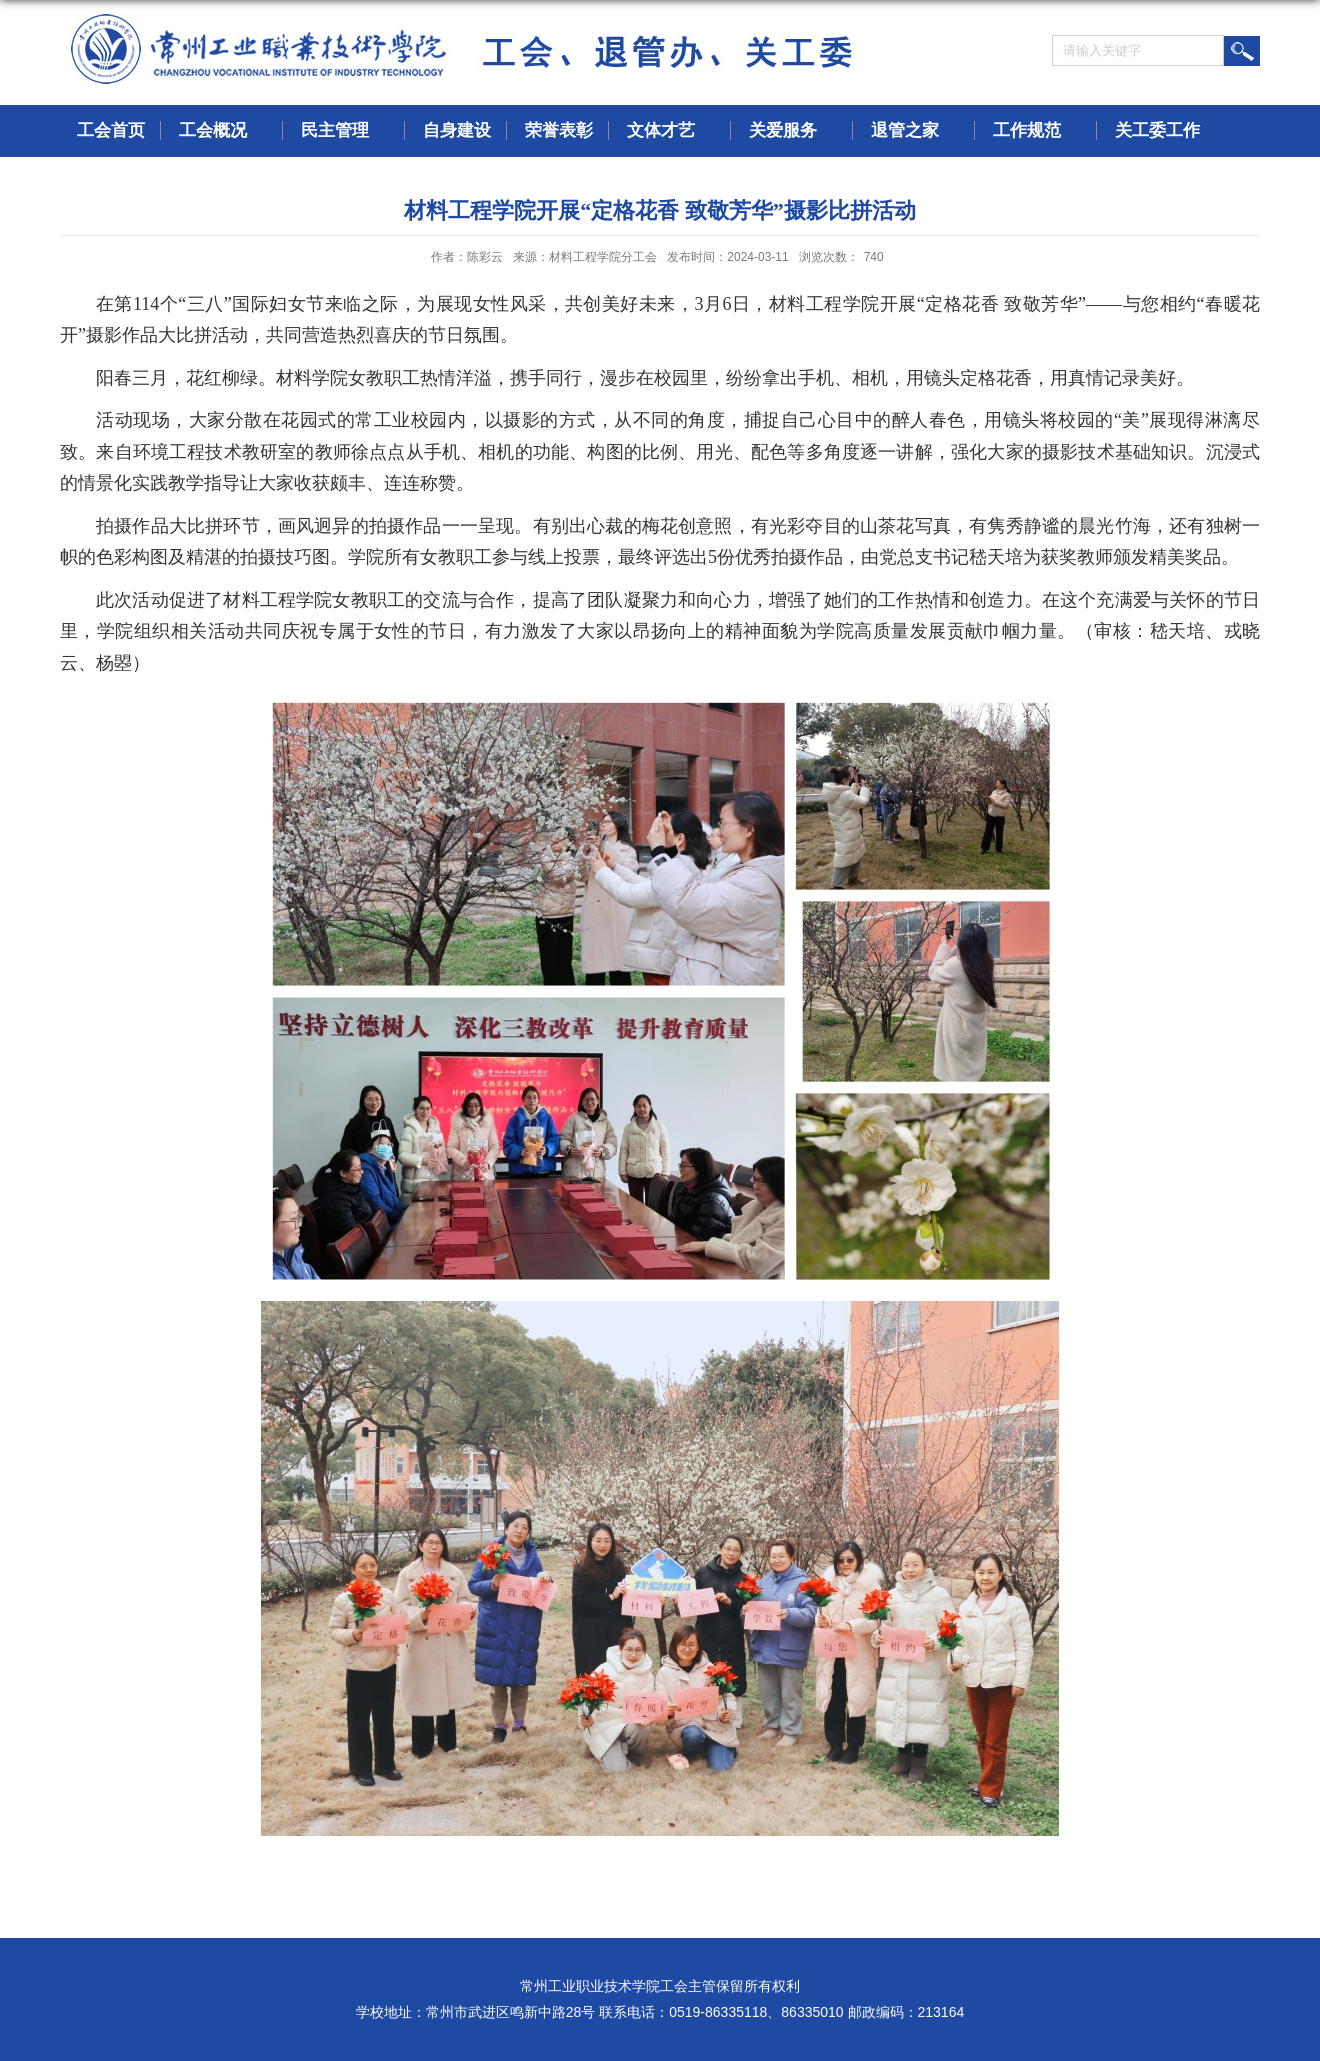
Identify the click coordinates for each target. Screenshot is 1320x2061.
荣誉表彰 (559, 130)
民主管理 (345, 131)
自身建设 (457, 130)
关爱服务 (793, 131)
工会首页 (111, 130)
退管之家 (915, 131)
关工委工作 (1167, 131)
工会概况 (223, 131)
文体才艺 (671, 131)
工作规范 (1037, 131)
